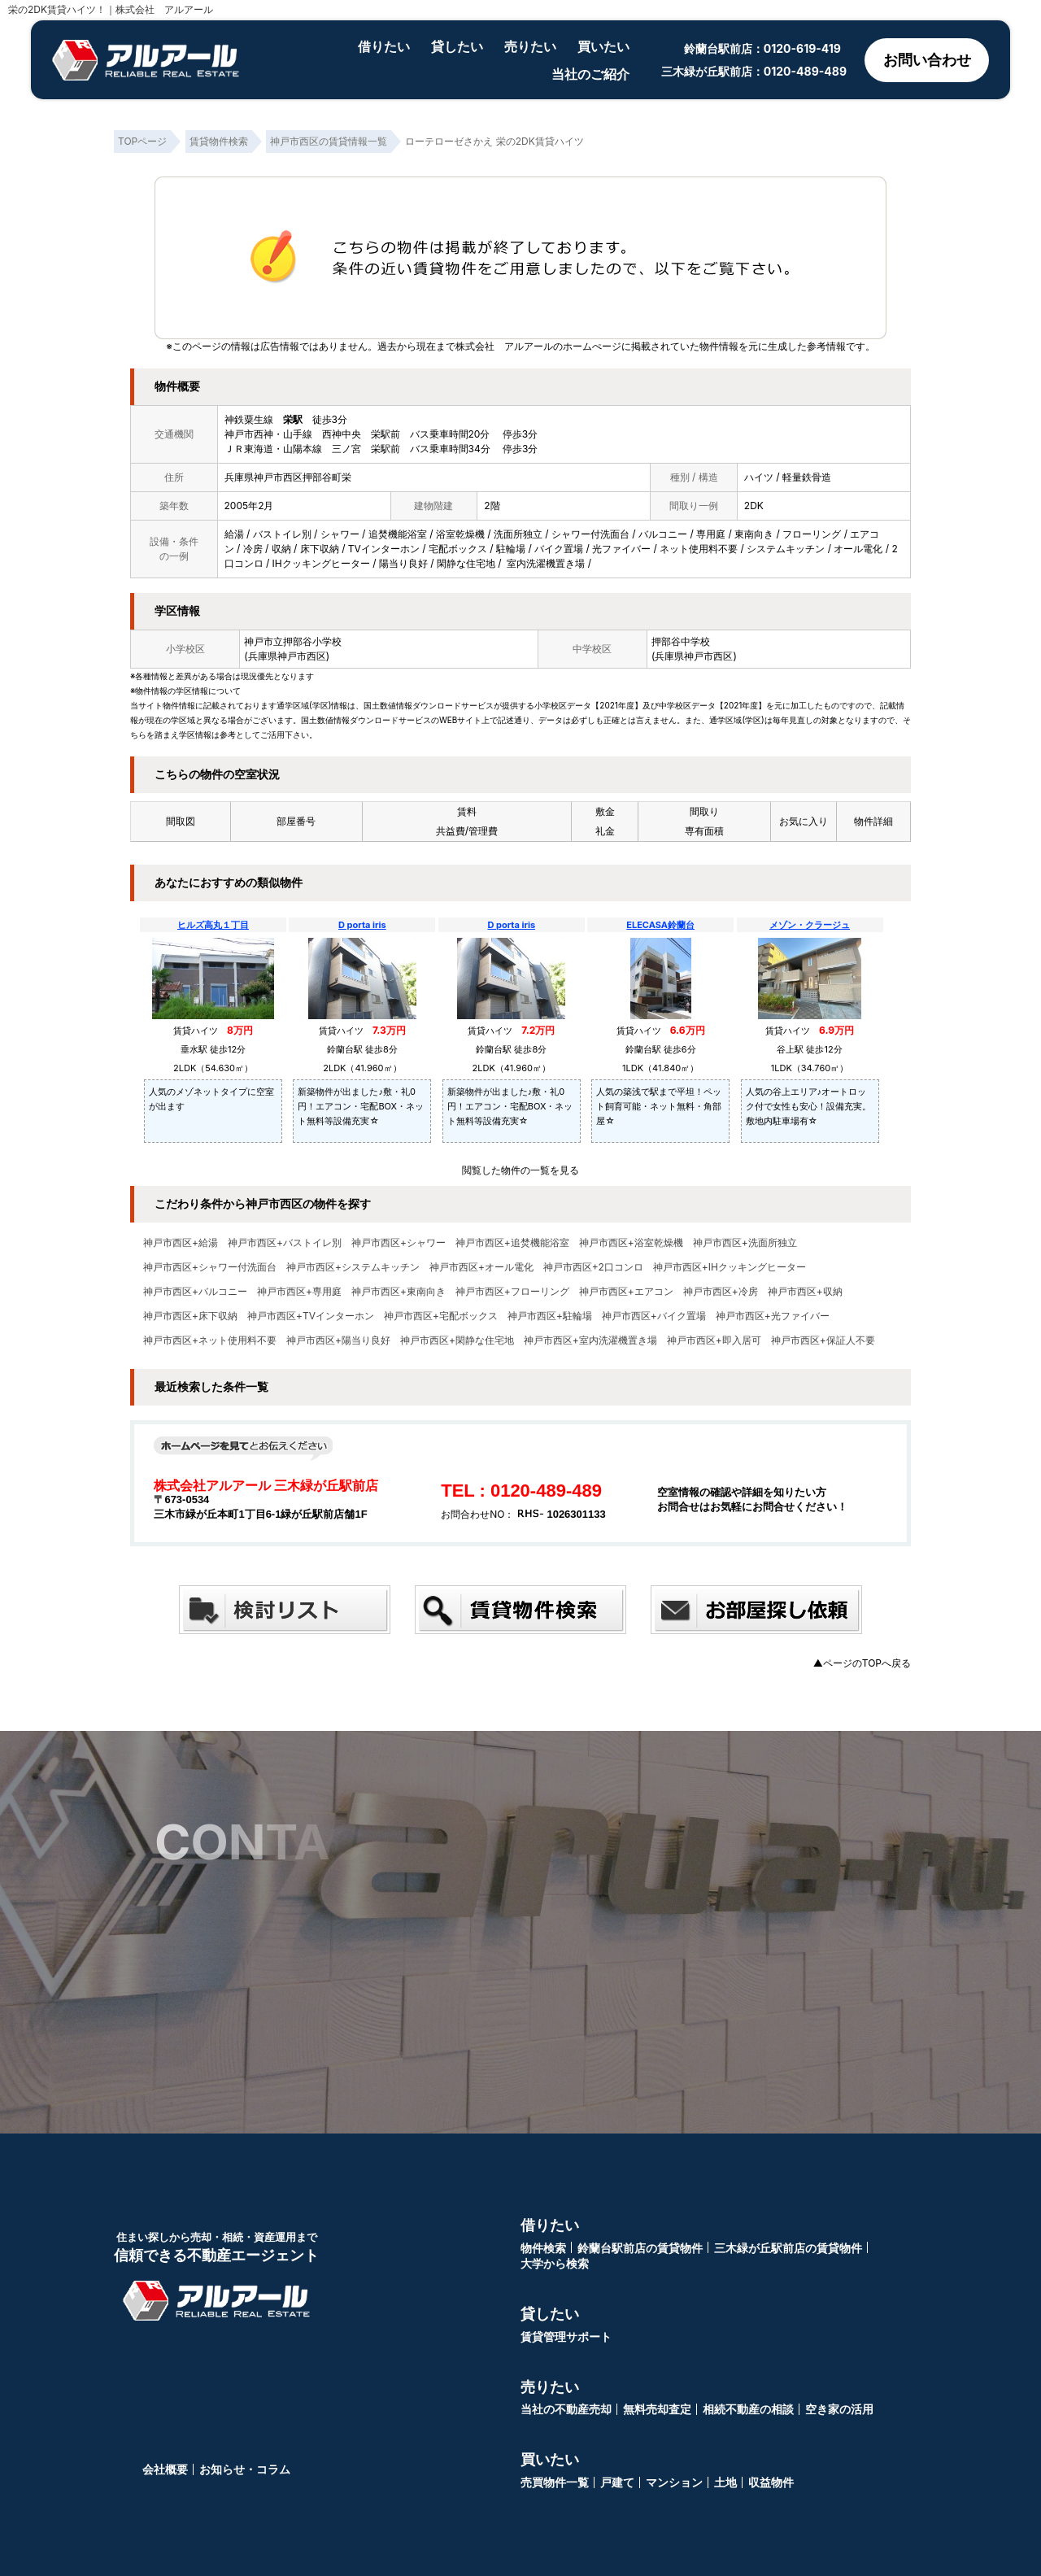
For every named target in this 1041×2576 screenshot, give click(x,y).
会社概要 (165, 2469)
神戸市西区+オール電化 (481, 1267)
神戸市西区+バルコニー (195, 1291)
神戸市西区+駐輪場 (549, 1316)
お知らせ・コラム (244, 2469)
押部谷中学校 (680, 641)
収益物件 (771, 2482)
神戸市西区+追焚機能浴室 (512, 1243)
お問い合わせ (927, 59)
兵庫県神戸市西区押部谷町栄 (287, 477)
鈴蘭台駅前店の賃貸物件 (640, 2248)
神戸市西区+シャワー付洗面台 (210, 1267)
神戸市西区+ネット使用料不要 (210, 1340)
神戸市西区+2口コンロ (593, 1267)
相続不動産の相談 (748, 2409)
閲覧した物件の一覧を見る (520, 1170)
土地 (725, 2482)
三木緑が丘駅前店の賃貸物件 (788, 2248)
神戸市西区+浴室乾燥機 (631, 1243)
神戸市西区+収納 (805, 1291)
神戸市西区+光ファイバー (773, 1316)
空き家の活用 (839, 2409)
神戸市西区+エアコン (626, 1291)
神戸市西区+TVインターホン (310, 1316)
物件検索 (543, 2248)
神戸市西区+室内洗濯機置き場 (590, 1340)
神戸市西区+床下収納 (190, 1316)
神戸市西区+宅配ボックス (441, 1316)
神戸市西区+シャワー (398, 1243)
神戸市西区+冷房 (720, 1291)
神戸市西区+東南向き (398, 1291)
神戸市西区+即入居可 (714, 1340)
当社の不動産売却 (566, 2409)
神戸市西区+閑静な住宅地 (457, 1340)
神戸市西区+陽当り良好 (338, 1340)
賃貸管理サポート (566, 2336)
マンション (674, 2482)
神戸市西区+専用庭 (299, 1291)
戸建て (617, 2482)
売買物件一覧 (554, 2482)
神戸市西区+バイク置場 (654, 1316)
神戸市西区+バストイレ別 (285, 1243)
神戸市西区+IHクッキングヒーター (729, 1267)
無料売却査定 (657, 2409)
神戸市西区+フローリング (512, 1291)
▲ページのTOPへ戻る (862, 1663)
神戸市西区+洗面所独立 (745, 1243)
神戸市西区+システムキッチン (353, 1267)
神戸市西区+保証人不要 (823, 1340)
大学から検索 (554, 2263)
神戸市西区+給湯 (180, 1243)
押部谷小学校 (312, 641)
